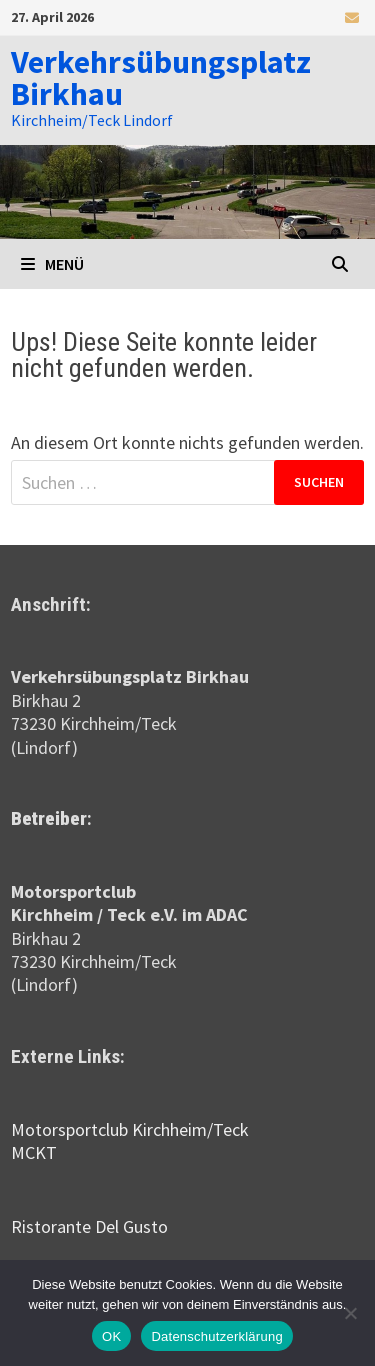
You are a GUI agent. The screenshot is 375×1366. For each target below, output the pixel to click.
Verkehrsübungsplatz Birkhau (161, 78)
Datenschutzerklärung (216, 1336)
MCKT (34, 1152)
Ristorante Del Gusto (89, 1226)
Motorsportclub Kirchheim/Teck (130, 1129)
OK (111, 1336)
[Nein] (350, 1313)
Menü (52, 264)
